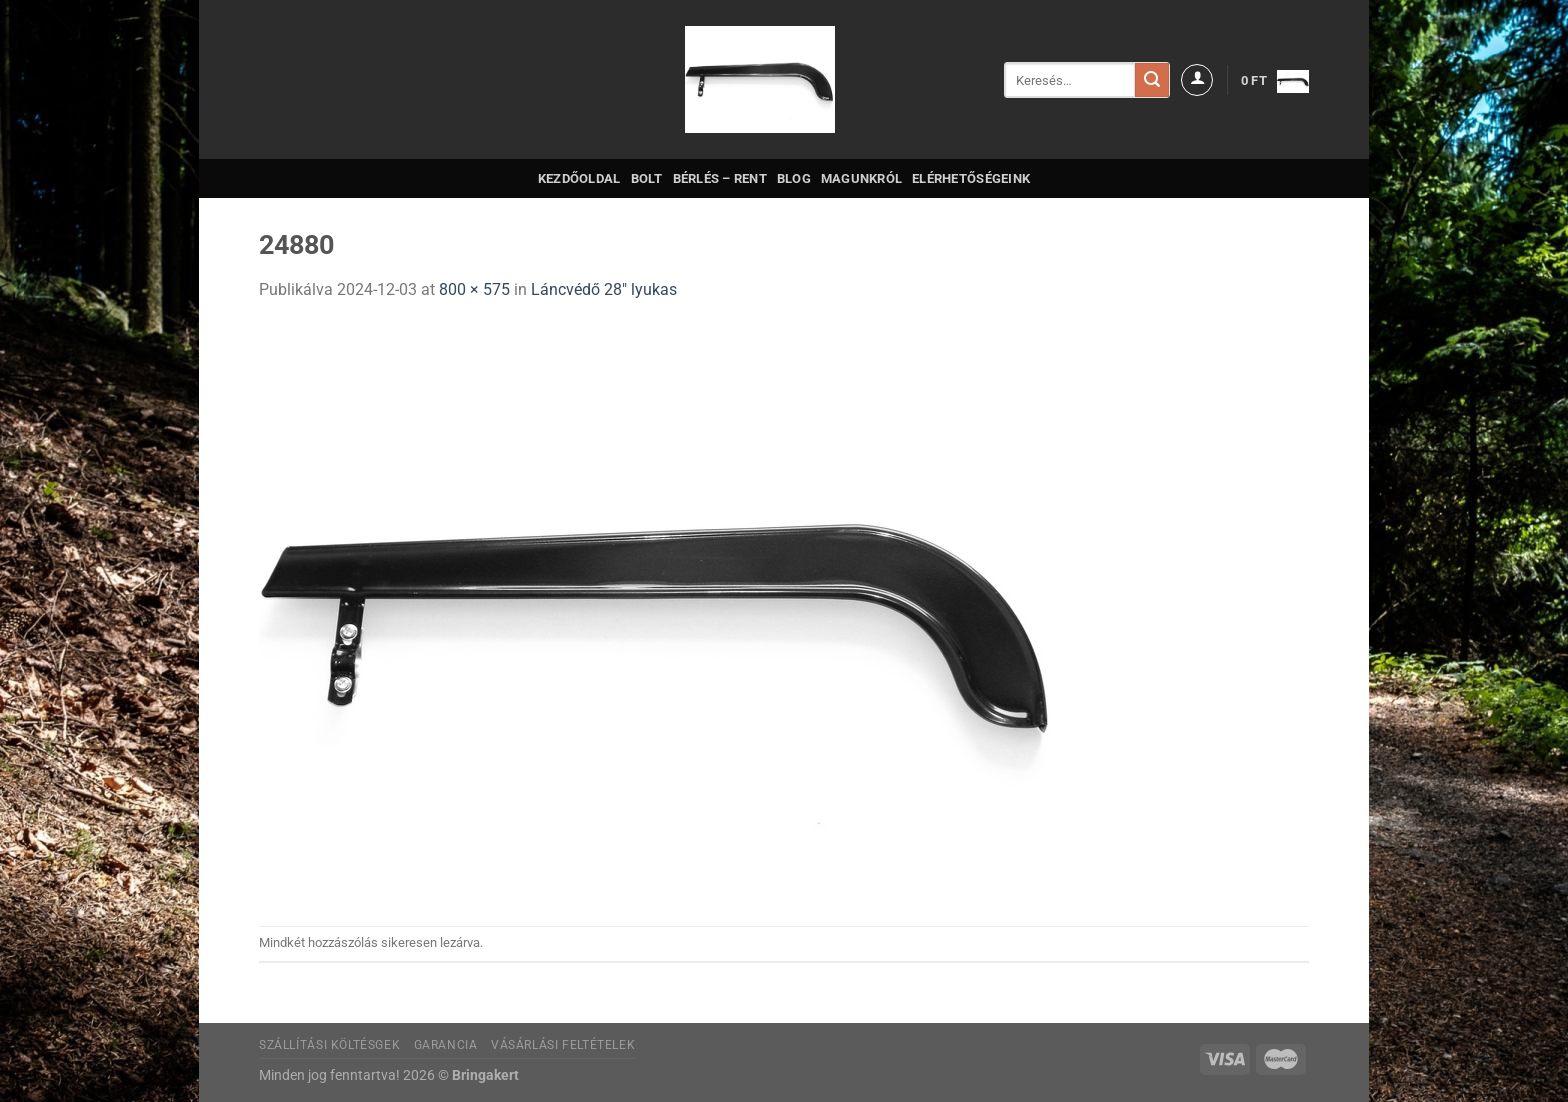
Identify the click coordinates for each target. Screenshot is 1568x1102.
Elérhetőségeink (971, 178)
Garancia (446, 1045)
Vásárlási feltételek (563, 1045)
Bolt (647, 178)
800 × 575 (474, 289)
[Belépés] (1197, 80)
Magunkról (861, 178)
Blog (794, 178)
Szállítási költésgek (329, 1045)
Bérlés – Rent (720, 178)
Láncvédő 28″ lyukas (604, 289)
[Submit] (1152, 80)
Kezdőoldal (579, 178)
